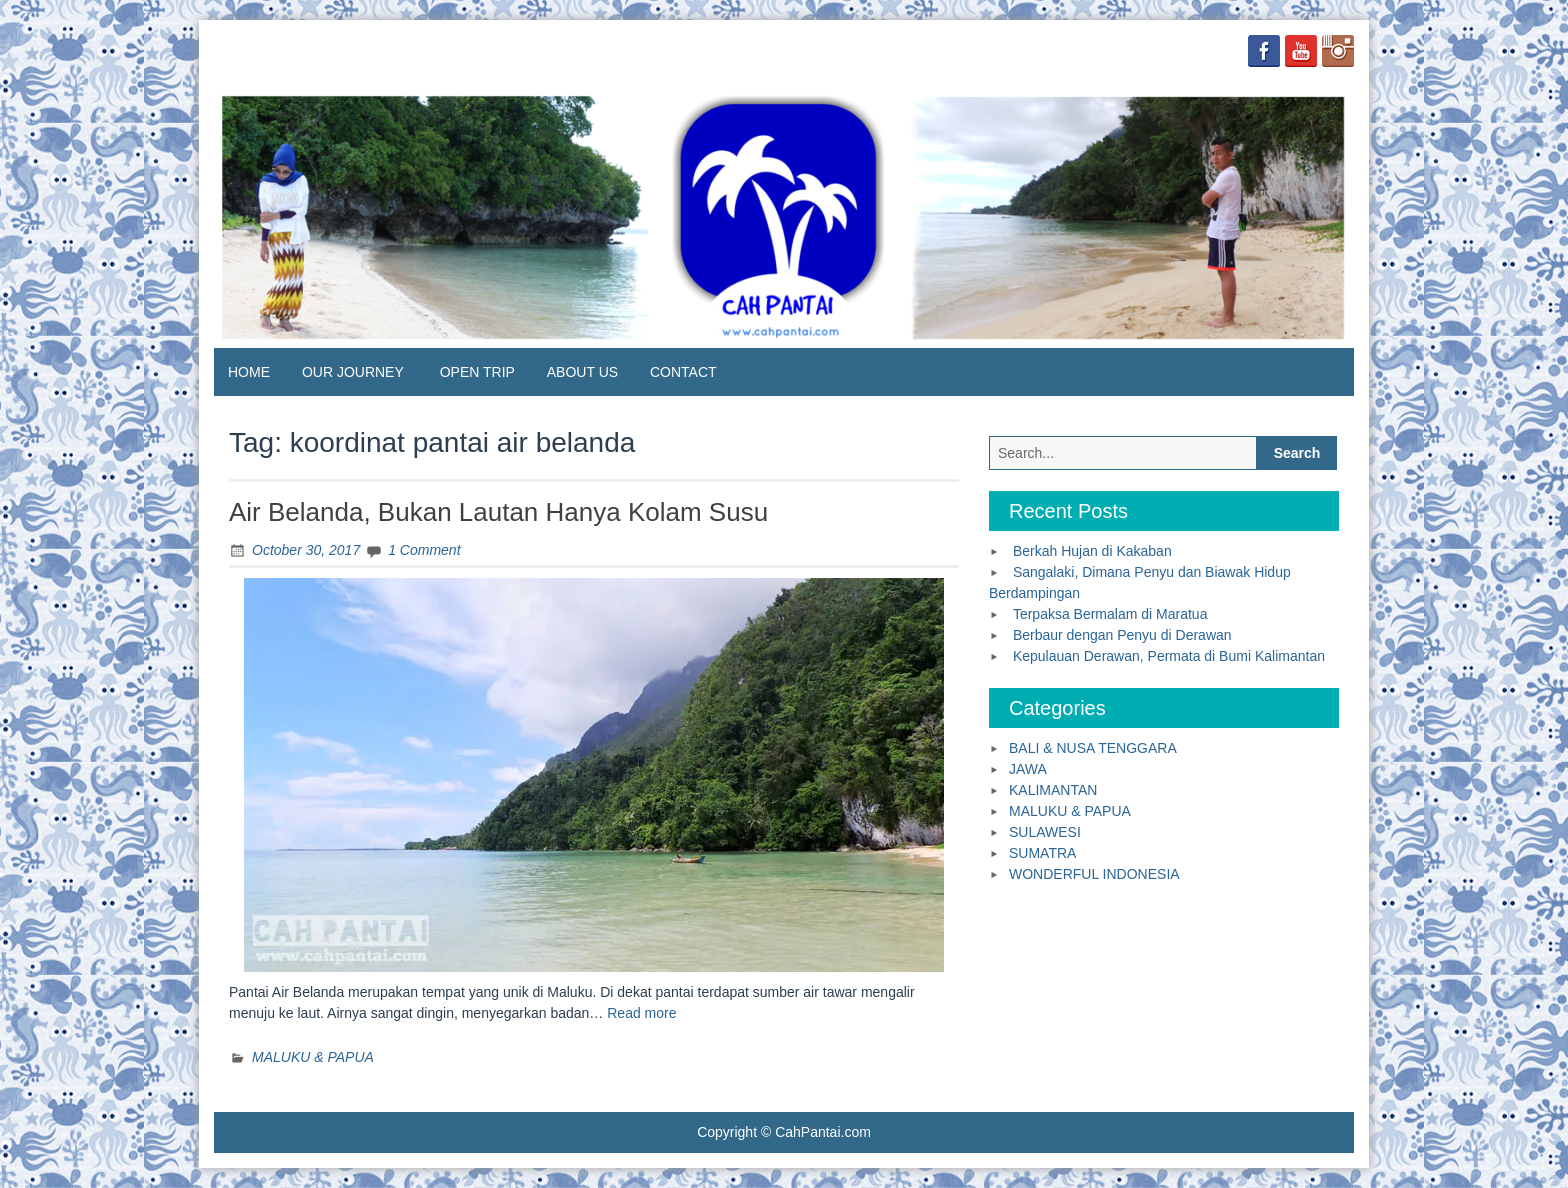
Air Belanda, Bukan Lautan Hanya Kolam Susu (498, 512)
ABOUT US (582, 372)
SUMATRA (1042, 853)
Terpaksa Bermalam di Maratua (1110, 614)
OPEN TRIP (477, 372)
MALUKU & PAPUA (313, 1057)
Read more (641, 1013)
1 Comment (424, 550)
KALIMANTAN (1053, 790)
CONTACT (683, 372)
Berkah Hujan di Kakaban (1092, 551)
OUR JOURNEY (353, 372)
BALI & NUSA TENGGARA (1093, 748)
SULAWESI (1045, 832)
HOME (249, 372)
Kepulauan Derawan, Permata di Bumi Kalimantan (1169, 656)
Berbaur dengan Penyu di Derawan (1122, 635)
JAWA (1028, 769)
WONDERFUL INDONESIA (1094, 874)
